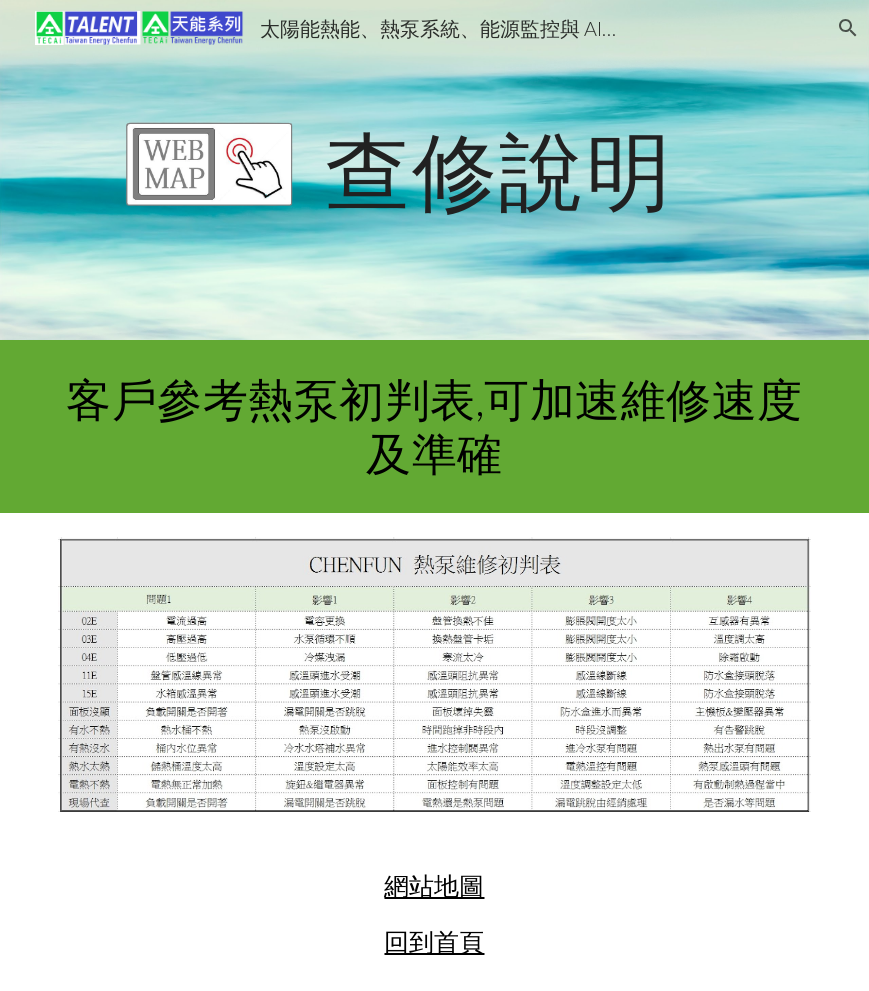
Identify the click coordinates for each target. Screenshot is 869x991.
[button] (845, 28)
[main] (498, 169)
